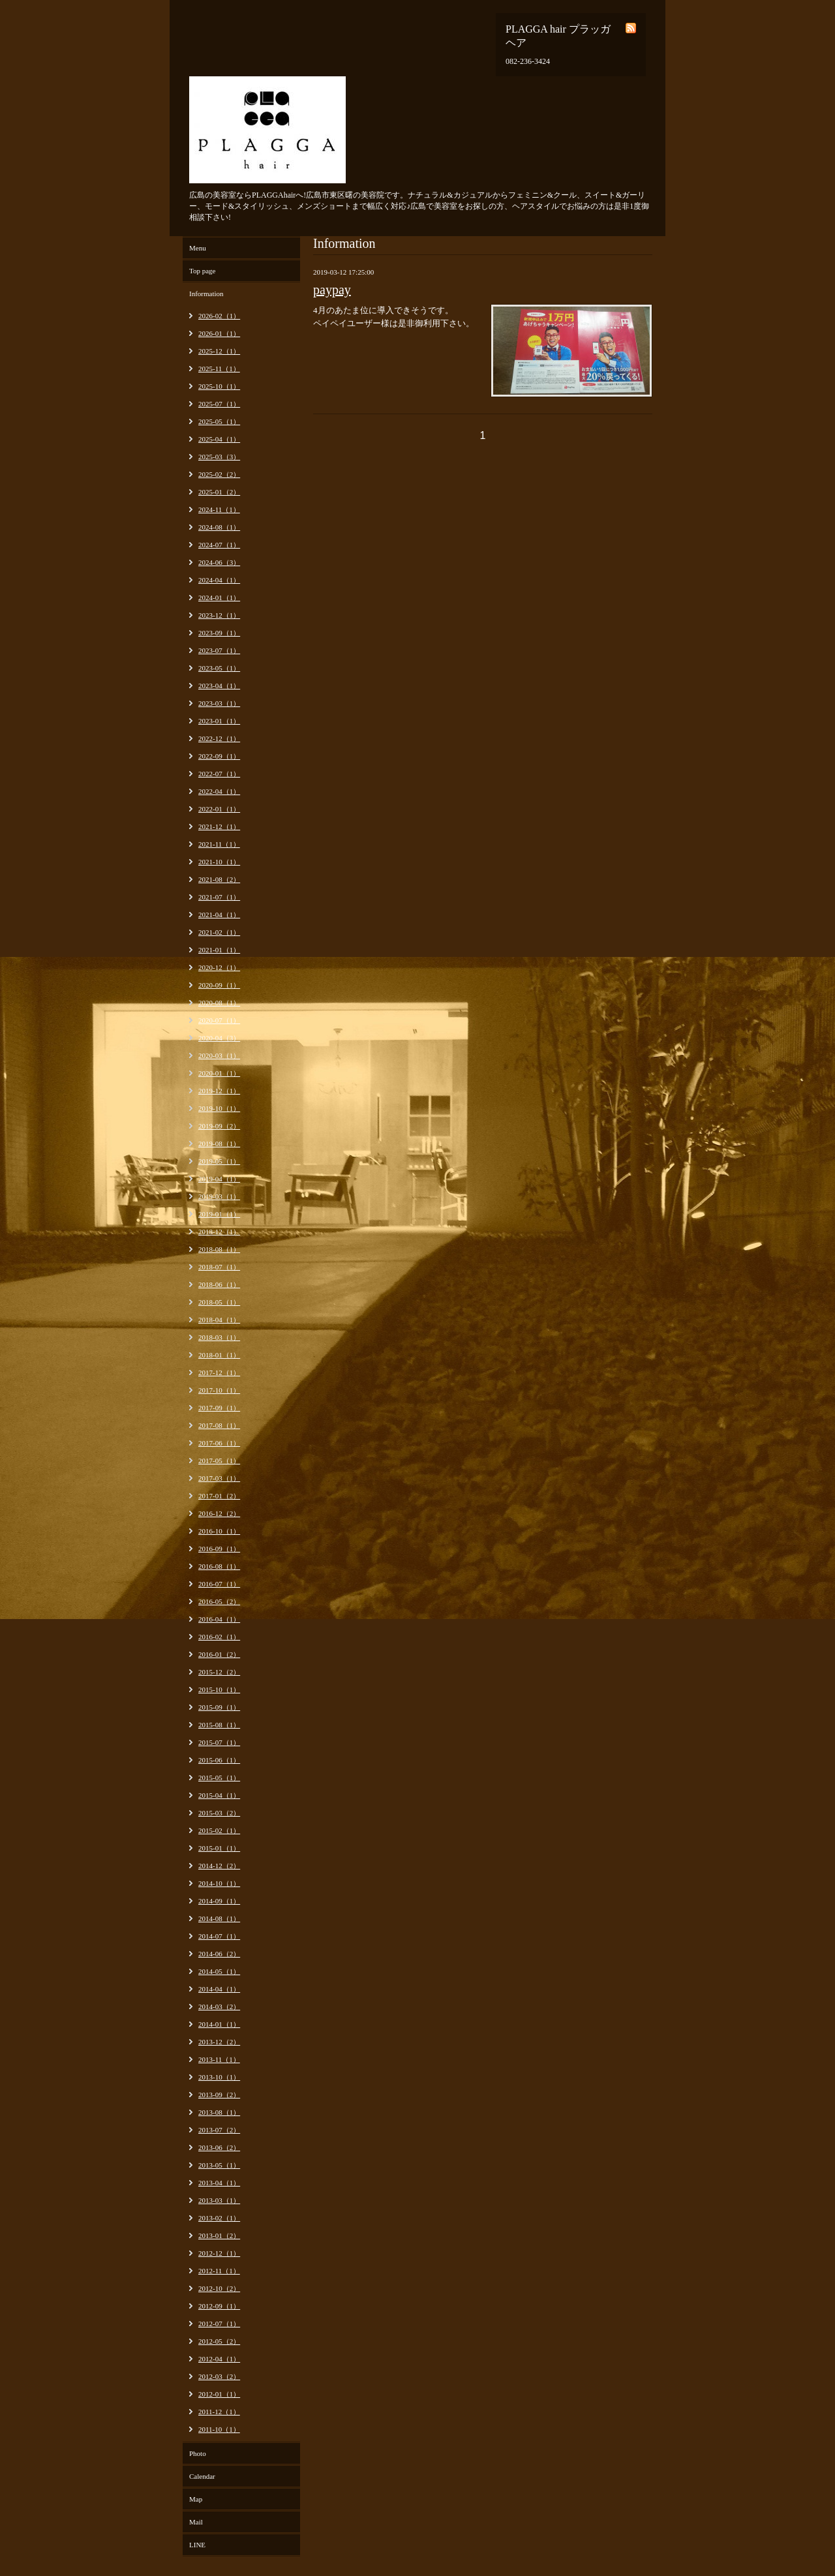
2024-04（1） (219, 580)
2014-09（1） (219, 1901)
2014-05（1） (219, 1971)
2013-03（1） (219, 2200)
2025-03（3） (219, 457)
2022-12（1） (219, 738)
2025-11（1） (219, 368)
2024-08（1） (219, 527)
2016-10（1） (219, 1531)
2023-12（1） (219, 615)
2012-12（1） (219, 2253)
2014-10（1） (219, 1883)
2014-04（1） (219, 1989)
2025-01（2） (219, 492)
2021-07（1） (219, 897)
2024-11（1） (219, 509)
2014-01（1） (219, 2024)
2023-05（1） (219, 668)
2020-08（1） (219, 1003)
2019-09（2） (219, 1126)
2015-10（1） (219, 1689)
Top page (202, 271)
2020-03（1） (219, 1055)
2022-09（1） (219, 756)
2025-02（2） (219, 474)
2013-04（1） (219, 2183)
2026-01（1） (219, 333)
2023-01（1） (219, 721)
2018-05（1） (219, 1302)
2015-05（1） (219, 1777)
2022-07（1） (219, 774)
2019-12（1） (219, 1091)
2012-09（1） (219, 2306)
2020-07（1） (219, 1020)
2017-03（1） (219, 1478)
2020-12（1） (219, 967)
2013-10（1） (219, 2077)
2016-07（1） (219, 1584)
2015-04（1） (219, 1795)
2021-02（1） (219, 932)
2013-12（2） (219, 2042)
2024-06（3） (219, 562)
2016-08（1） (219, 1566)
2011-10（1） (219, 2429)
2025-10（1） (219, 386)
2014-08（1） (219, 1918)
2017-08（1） (219, 1425)
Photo (197, 2453)
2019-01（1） (219, 1214)
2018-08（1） (219, 1249)
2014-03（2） (219, 2006)
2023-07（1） (219, 650)
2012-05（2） (219, 2341)
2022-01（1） (219, 809)
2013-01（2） (219, 2235)
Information (206, 293)
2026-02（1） (219, 316)
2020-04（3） (219, 1038)
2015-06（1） (219, 1760)
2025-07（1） (219, 404)
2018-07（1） (219, 1267)
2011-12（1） (219, 2412)
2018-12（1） (219, 1231)
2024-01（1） (219, 597)
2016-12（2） (219, 1513)
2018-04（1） (219, 1320)
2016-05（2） (219, 1601)
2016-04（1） (219, 1619)
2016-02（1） (219, 1637)
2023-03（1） (219, 703)
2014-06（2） (219, 1954)
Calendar (202, 2476)
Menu (197, 248)
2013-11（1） (219, 2059)
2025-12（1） (219, 351)
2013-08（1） (219, 2112)
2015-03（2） (219, 1813)
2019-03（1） (219, 1196)
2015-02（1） (219, 1830)
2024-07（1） (219, 545)
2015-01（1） (219, 1848)
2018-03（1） (219, 1337)
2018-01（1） (219, 1355)
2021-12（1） (219, 826)
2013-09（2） (219, 2095)
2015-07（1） (219, 1742)
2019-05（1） (219, 1161)
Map (195, 2499)
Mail (196, 2522)
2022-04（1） (219, 791)
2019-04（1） (219, 1179)
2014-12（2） (219, 1866)
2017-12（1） (219, 1372)
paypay (332, 289)
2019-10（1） (219, 1108)
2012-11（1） (219, 2271)
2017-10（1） (219, 1390)
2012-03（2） (219, 2376)
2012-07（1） (219, 2323)
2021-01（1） (219, 950)
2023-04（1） (219, 685)
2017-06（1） (219, 1443)
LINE (197, 2545)
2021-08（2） (219, 879)
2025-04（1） (219, 439)
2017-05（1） (219, 1460)
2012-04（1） (219, 2359)
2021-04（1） (219, 914)
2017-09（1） (219, 1408)
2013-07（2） (219, 2130)
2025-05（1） (219, 421)
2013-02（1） (219, 2218)
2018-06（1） (219, 1284)
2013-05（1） (219, 2165)
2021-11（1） (219, 844)
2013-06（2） (219, 2147)
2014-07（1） (219, 1936)
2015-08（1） (219, 1725)
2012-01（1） (219, 2394)
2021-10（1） (219, 862)
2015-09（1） (219, 1707)
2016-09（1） (219, 1549)
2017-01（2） (219, 1496)
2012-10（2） (219, 2288)
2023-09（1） (219, 633)
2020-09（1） (219, 985)
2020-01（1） (219, 1073)
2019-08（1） (219, 1143)
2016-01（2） (219, 1654)
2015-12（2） (219, 1672)
